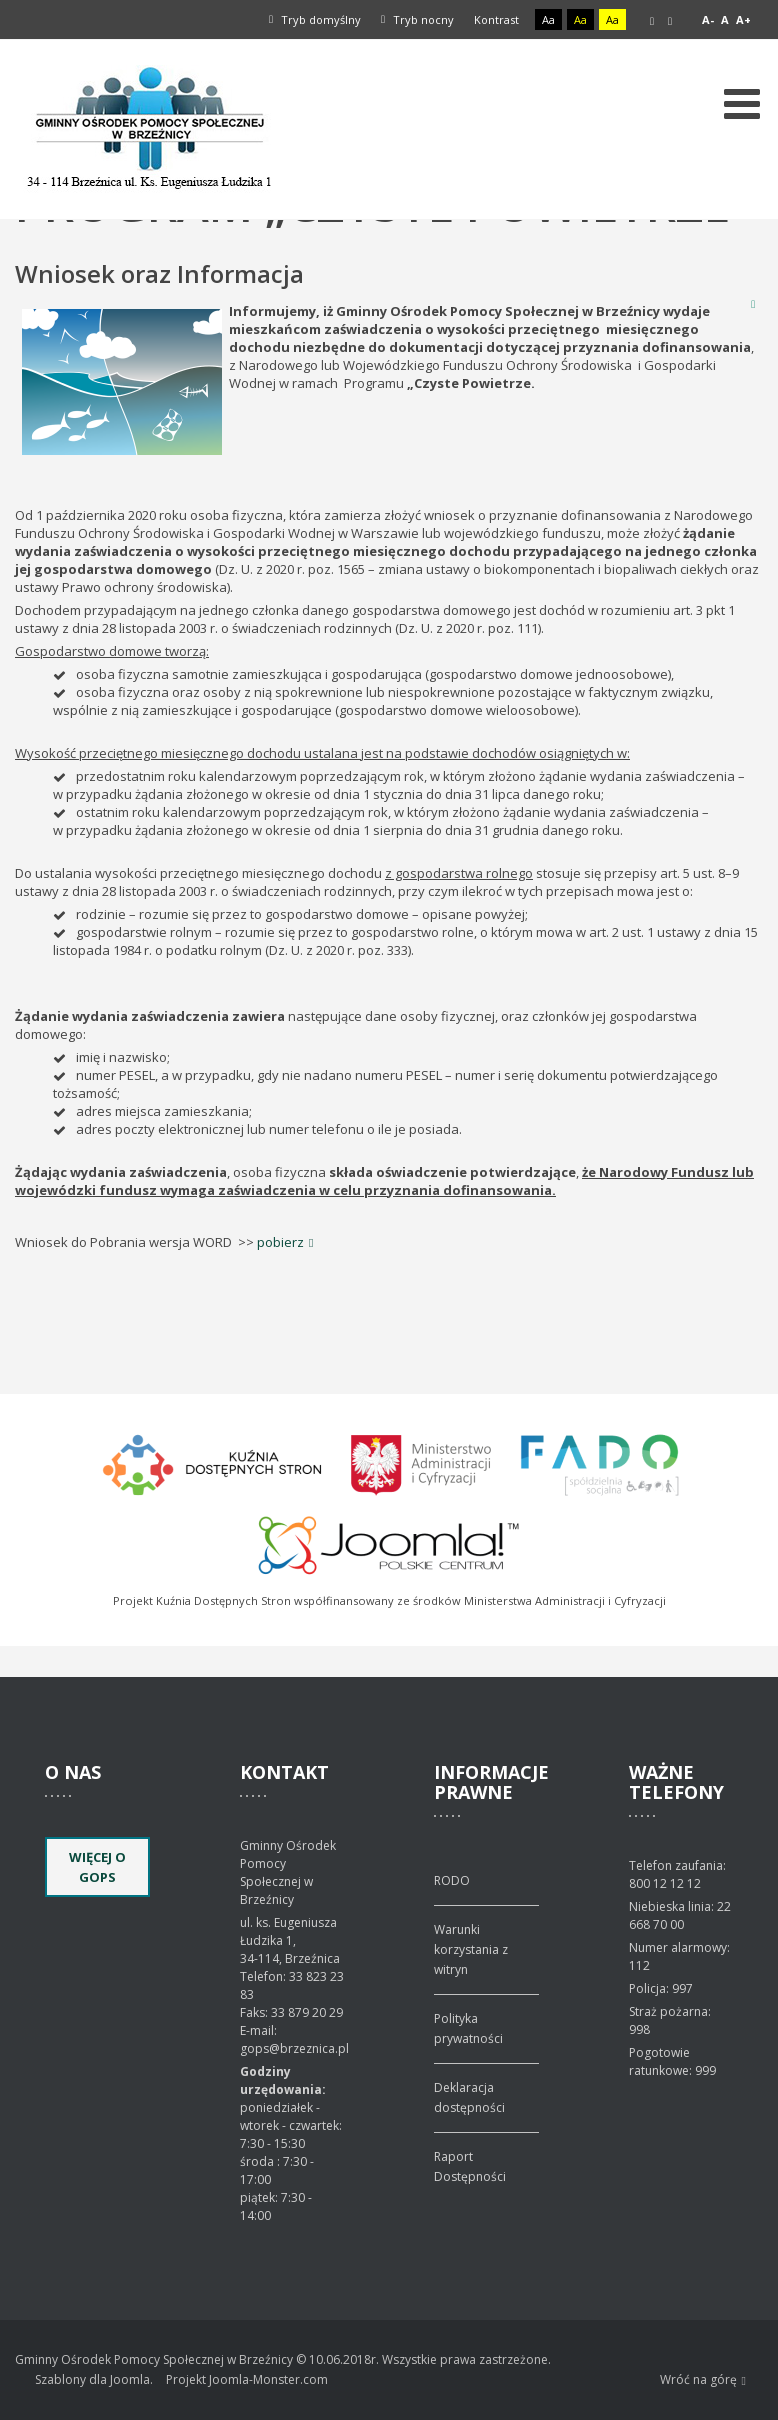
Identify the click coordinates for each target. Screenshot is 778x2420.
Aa (548, 19)
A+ (743, 19)
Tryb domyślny (315, 19)
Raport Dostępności (470, 2166)
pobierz (280, 1242)
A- (708, 19)
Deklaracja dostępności (469, 2097)
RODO (452, 1880)
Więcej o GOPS (97, 1867)
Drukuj (753, 303)
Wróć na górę (703, 2380)
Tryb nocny (417, 19)
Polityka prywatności (468, 2028)
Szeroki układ (670, 21)
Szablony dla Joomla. (94, 2379)
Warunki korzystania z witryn (471, 1949)
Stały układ (652, 21)
